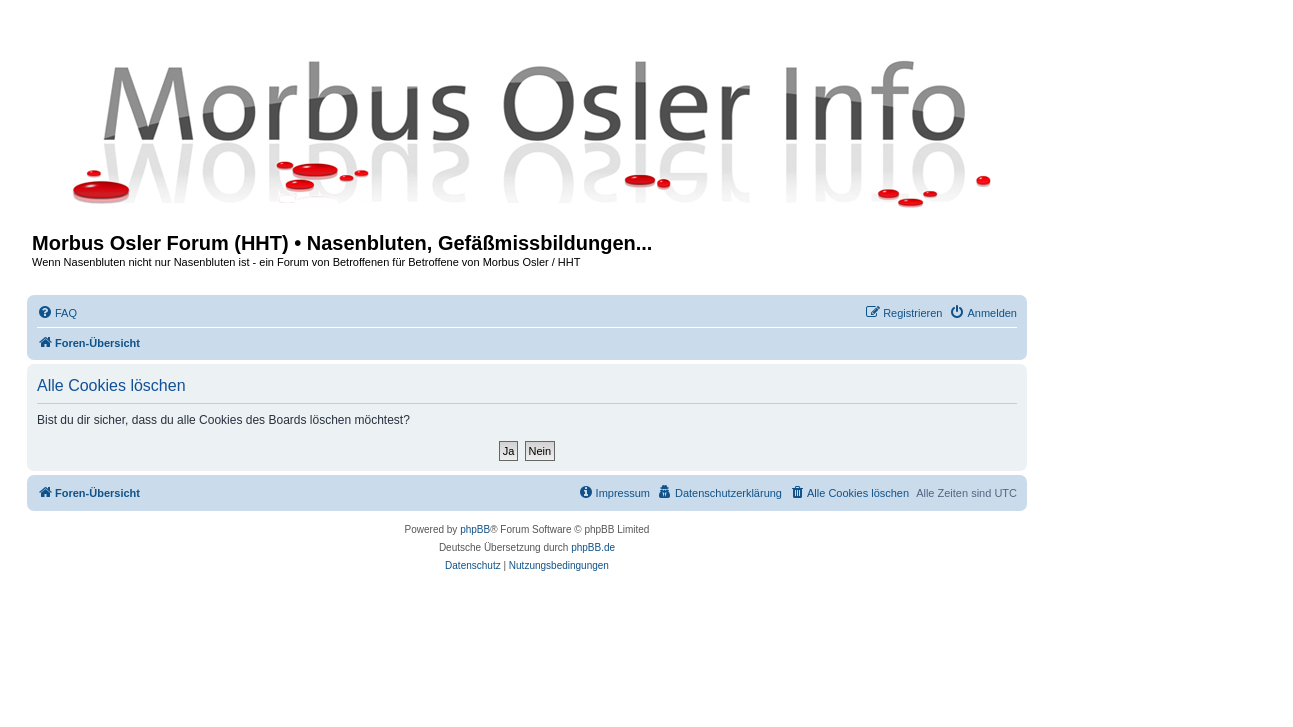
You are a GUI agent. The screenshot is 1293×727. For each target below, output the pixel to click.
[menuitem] (57, 313)
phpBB (475, 529)
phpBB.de (593, 547)
